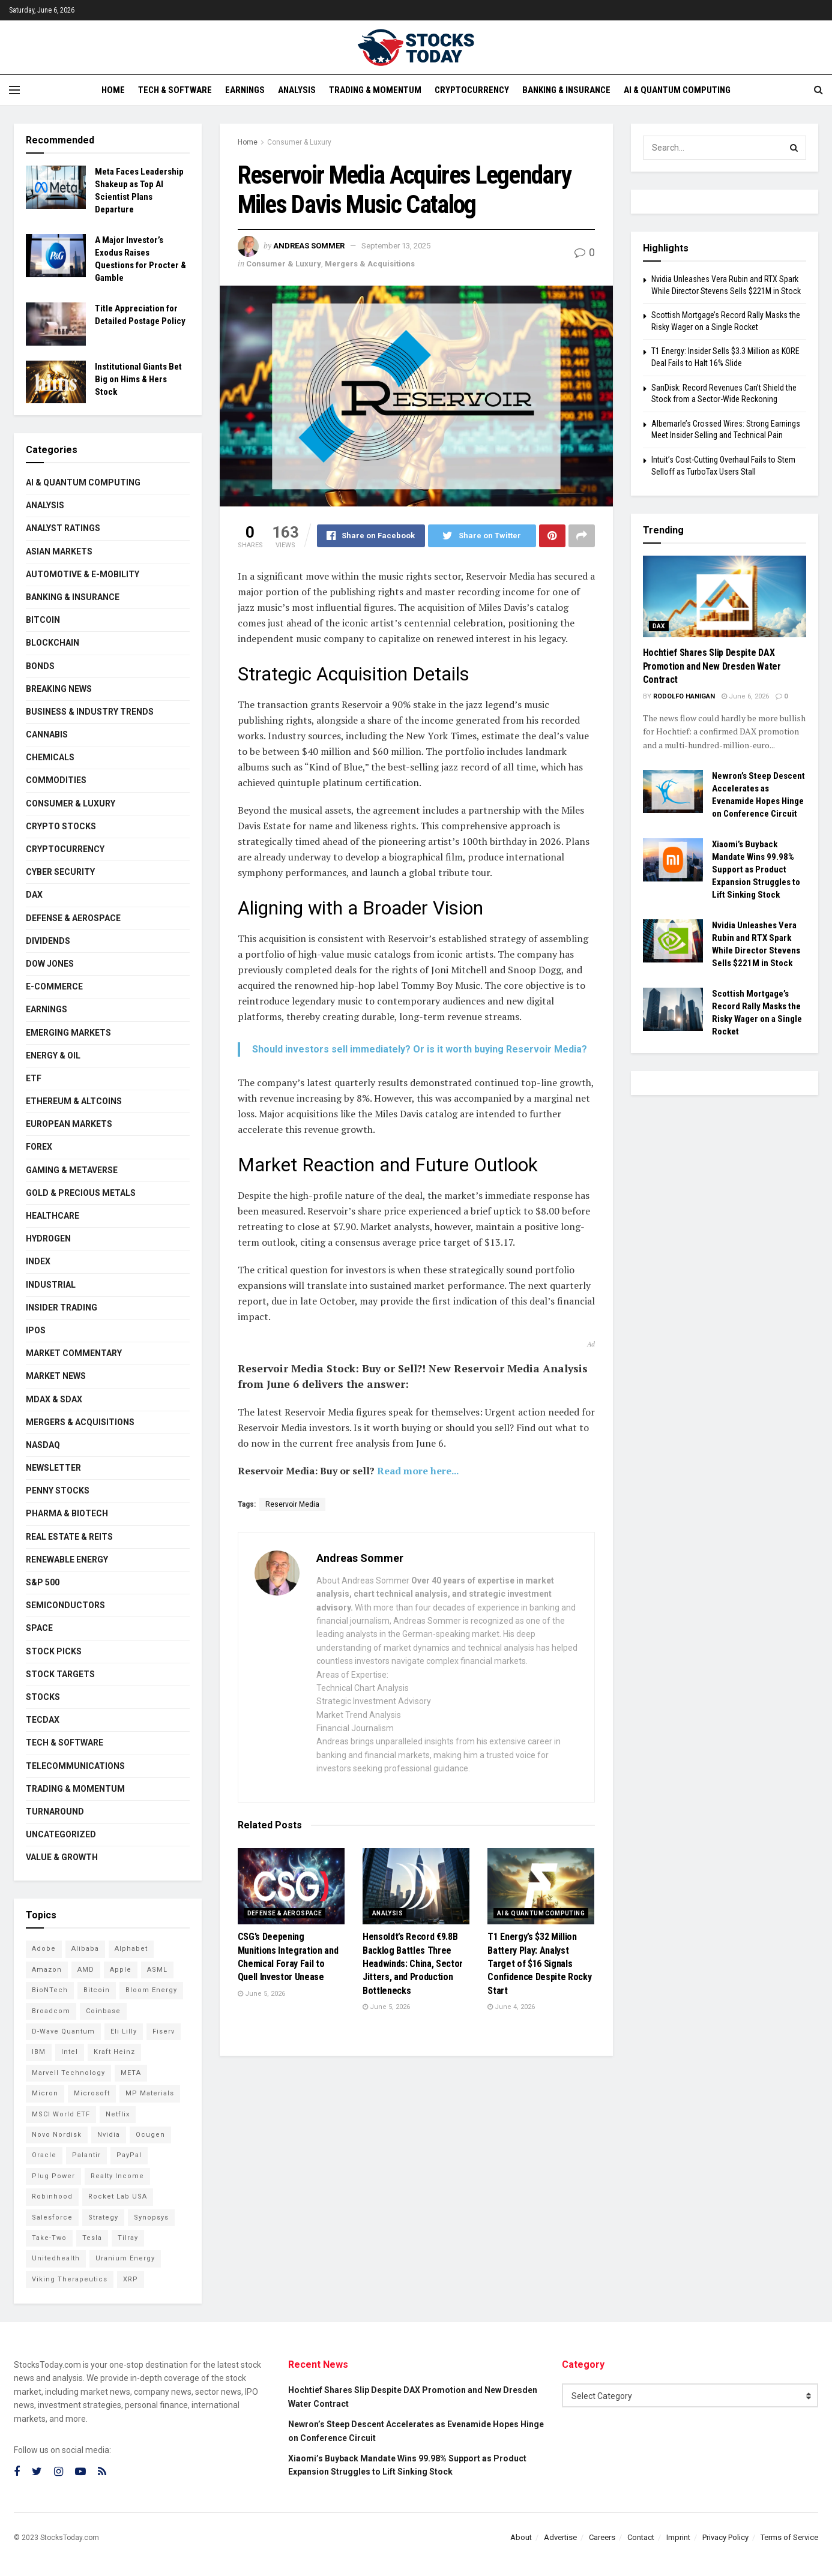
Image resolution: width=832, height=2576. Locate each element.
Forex (39, 1146)
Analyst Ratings (63, 528)
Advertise (560, 2537)
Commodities (56, 780)
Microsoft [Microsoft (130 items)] (92, 2093)
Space (39, 1628)
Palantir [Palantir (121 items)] (86, 2155)
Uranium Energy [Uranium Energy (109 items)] (125, 2258)
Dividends (48, 941)
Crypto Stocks (61, 826)
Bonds (40, 666)
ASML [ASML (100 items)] (157, 1970)
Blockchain (52, 642)
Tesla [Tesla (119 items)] (92, 2238)
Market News (56, 1376)
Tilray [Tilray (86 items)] (128, 2238)
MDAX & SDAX (54, 1399)
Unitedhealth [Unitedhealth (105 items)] (56, 2258)
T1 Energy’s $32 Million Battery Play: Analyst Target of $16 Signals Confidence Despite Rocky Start (539, 1963)
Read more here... (418, 1470)
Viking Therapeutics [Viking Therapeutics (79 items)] (69, 2279)
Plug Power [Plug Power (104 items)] (53, 2176)
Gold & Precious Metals (81, 1193)
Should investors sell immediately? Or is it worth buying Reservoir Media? (419, 1049)
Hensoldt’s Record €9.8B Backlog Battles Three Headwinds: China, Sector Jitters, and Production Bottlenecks (413, 1963)
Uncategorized (61, 1834)
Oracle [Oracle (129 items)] (44, 2155)
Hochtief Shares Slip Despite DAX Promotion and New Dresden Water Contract (712, 666)
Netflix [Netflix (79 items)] (118, 2114)
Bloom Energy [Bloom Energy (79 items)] (151, 1990)
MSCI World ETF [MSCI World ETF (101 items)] (61, 2114)
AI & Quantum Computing (677, 90)
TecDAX (42, 1720)
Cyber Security (60, 872)
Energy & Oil (53, 1055)
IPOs (36, 1330)
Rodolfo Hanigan (684, 696)
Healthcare (52, 1215)
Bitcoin (43, 620)
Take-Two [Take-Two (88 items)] (49, 2238)
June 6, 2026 (745, 696)
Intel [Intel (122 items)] (69, 2052)
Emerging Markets (68, 1032)
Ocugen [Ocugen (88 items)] (150, 2135)
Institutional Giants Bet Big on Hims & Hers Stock (138, 379)
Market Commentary (74, 1353)
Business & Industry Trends (90, 711)
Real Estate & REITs (69, 1537)
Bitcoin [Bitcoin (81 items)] (96, 1990)
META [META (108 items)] (131, 2073)
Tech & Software (175, 90)
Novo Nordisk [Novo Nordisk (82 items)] (57, 2135)
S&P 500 (42, 1582)
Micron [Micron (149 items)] (45, 2093)
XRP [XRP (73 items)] (130, 2279)
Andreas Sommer (309, 245)
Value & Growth (62, 1857)
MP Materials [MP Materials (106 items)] (149, 2093)
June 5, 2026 (261, 1994)
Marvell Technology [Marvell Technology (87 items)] (68, 2073)
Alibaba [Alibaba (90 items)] (85, 1949)
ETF (33, 1078)
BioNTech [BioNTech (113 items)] (50, 1990)
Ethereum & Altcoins (74, 1101)
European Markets (69, 1124)
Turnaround (55, 1811)
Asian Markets (59, 551)
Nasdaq (43, 1445)
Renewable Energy (67, 1559)
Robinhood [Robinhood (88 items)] (52, 2196)
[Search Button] (794, 148)
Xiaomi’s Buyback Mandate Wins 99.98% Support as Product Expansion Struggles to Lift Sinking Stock (756, 869)
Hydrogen (48, 1238)
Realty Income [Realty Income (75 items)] (117, 2176)
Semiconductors (65, 1605)
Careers (602, 2537)
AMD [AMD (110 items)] (85, 1970)
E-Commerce (54, 986)
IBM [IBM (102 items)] (39, 2052)
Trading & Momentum (375, 90)
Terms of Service (789, 2537)
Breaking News (59, 689)
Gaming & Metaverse (72, 1170)
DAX (34, 894)
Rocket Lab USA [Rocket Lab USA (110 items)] (117, 2196)
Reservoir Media (292, 1504)
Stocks (43, 1697)
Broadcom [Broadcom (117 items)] (51, 2011)
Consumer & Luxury (299, 142)
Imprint (678, 2537)
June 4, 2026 (511, 2007)
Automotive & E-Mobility (82, 574)
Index (38, 1261)
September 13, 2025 (395, 245)
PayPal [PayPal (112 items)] (129, 2155)
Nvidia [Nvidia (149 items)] (108, 2135)
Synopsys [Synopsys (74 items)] (151, 2217)
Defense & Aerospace (284, 1913)
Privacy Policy (725, 2537)
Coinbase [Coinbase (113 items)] (103, 2011)
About (521, 2537)
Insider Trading (61, 1307)
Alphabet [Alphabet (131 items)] (131, 1949)
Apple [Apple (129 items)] (120, 1970)
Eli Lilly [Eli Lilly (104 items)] (123, 2031)
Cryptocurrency (472, 90)
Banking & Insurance (566, 90)
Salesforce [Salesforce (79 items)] (52, 2217)
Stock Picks (54, 1651)
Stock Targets (60, 1674)
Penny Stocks (57, 1490)
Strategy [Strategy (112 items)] (103, 2217)
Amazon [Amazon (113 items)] (47, 1970)
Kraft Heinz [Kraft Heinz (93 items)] (114, 2052)
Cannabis (47, 734)
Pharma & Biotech (67, 1513)
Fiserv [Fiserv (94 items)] (163, 2031)
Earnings (245, 90)
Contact (640, 2537)
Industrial (51, 1285)
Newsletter (53, 1468)
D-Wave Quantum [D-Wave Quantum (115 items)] (63, 2031)
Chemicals (50, 757)
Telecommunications (75, 1766)
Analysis (297, 90)
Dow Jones (50, 963)
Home (113, 90)
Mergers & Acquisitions (370, 263)
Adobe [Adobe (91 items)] (44, 1949)
